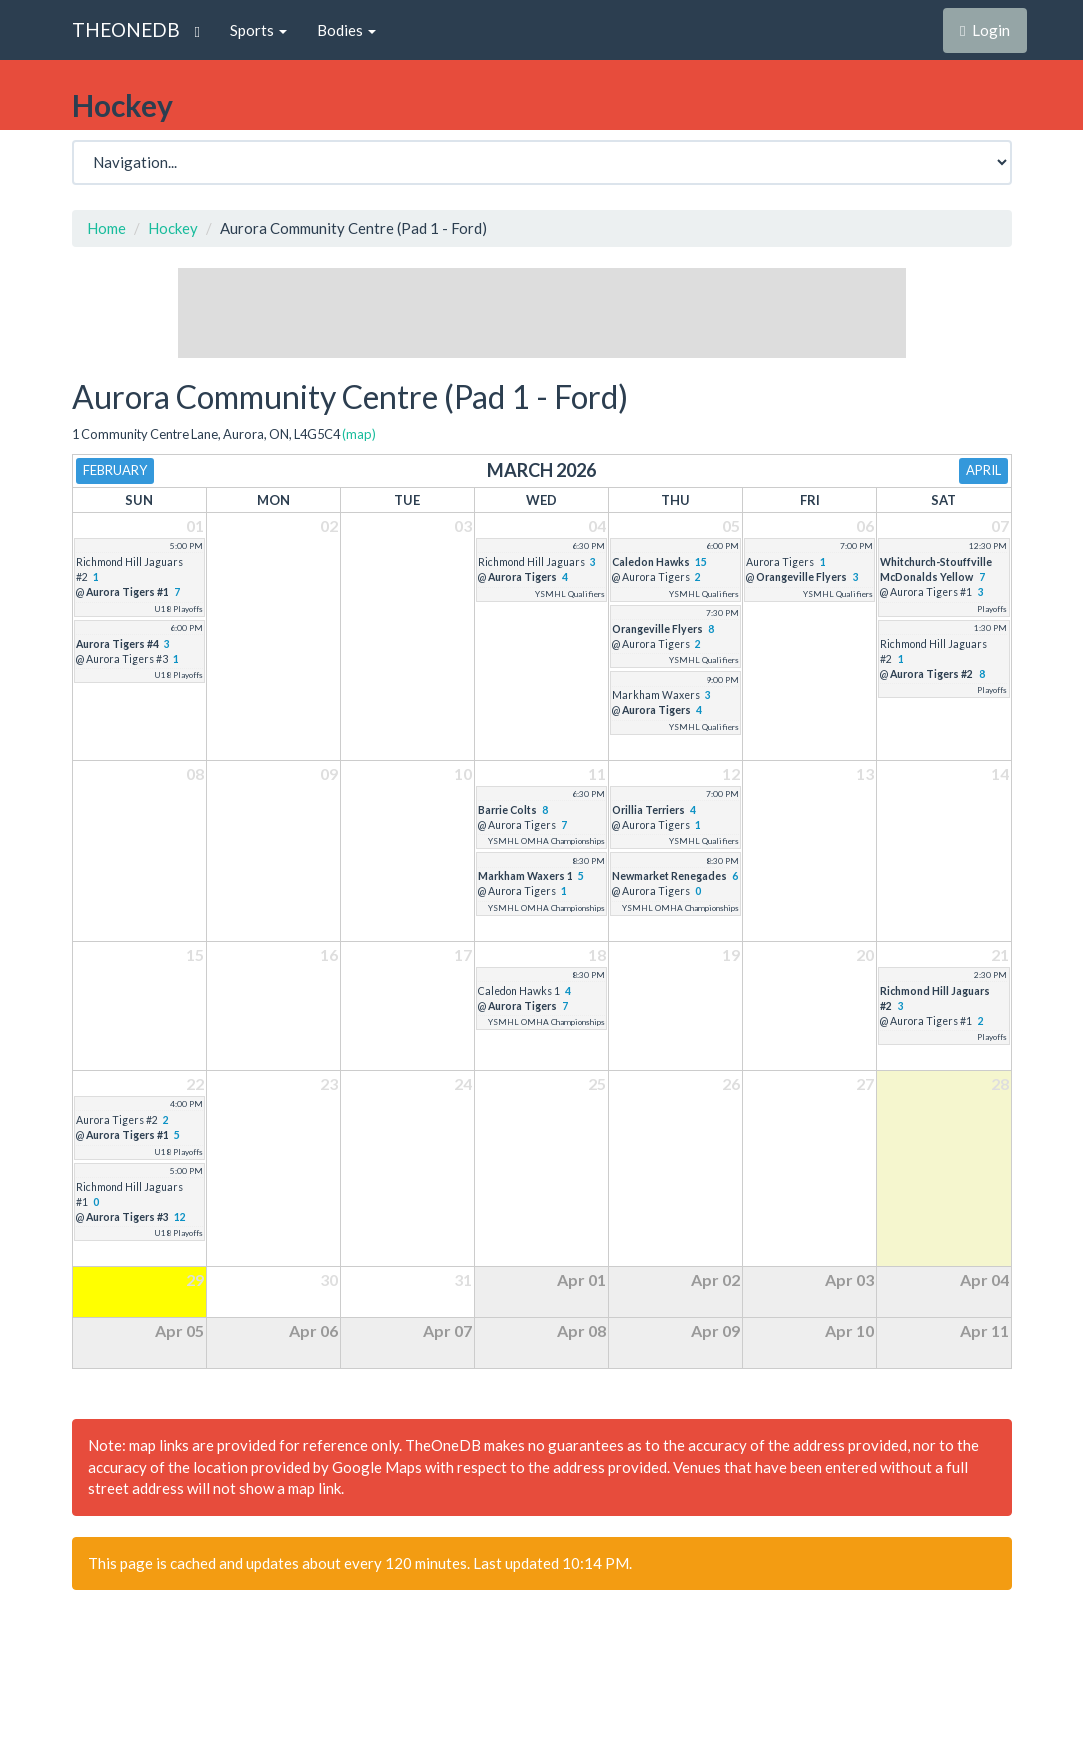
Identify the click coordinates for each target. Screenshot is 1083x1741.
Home (106, 228)
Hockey (173, 228)
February (115, 470)
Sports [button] (258, 30)
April (983, 470)
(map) (359, 434)
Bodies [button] (346, 30)
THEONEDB (126, 29)
